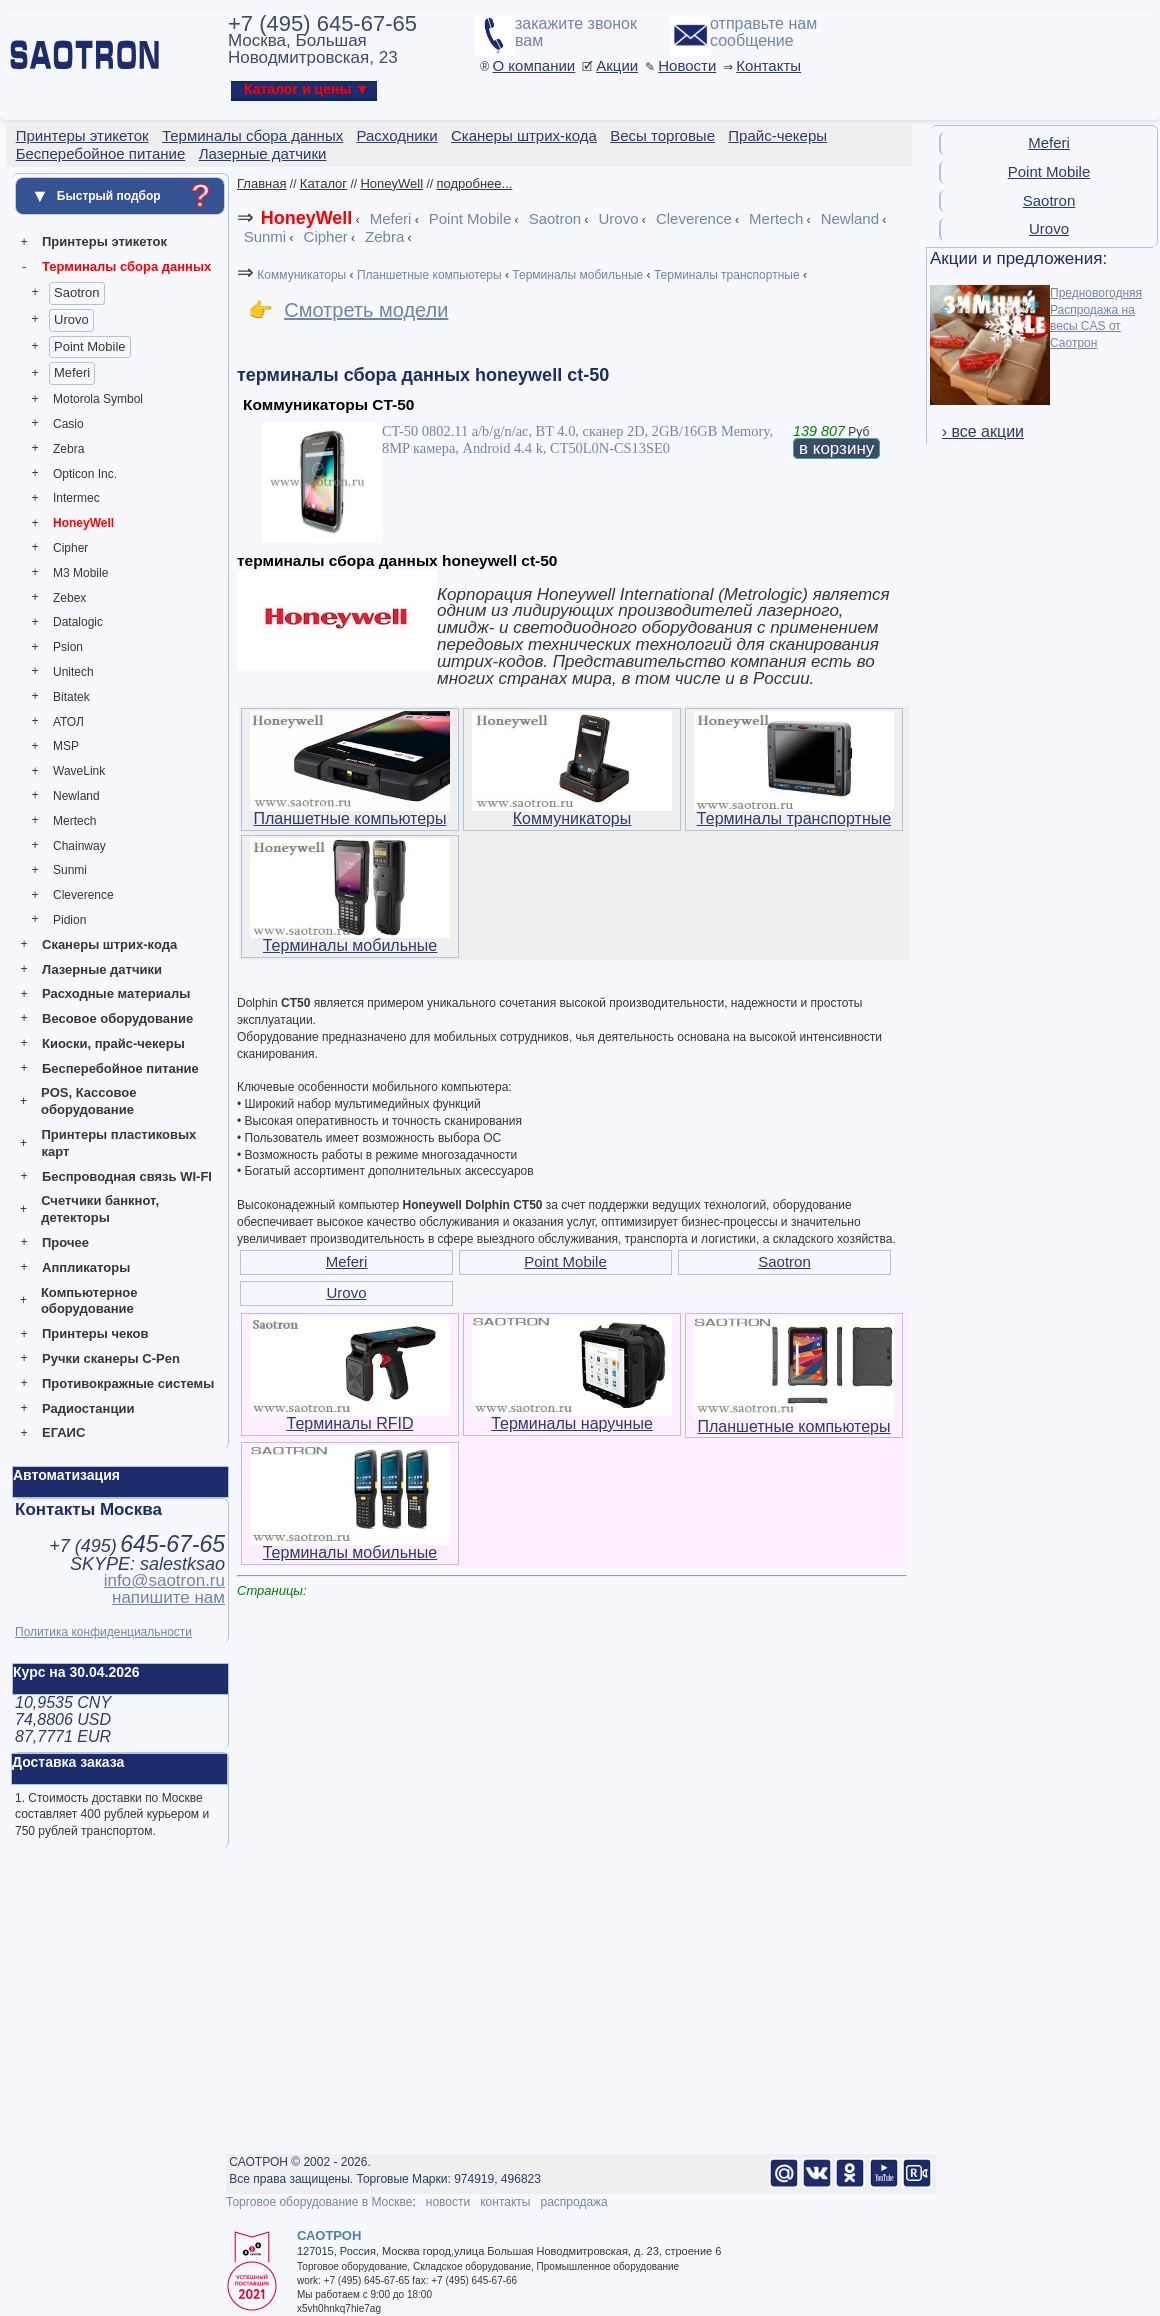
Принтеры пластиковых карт (118, 1143)
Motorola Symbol (98, 399)
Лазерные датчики (102, 969)
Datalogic (78, 622)
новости (448, 2202)
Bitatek (71, 697)
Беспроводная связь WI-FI (127, 1176)
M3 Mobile (80, 573)
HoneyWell (83, 523)
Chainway (79, 846)
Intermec (76, 498)
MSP (66, 746)
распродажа (573, 2202)
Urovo (71, 319)
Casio (68, 424)
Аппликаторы (86, 1267)
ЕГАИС (63, 1432)
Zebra (68, 449)
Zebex (69, 598)
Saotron (77, 292)
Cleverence (83, 895)
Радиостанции (88, 1408)
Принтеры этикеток (104, 241)
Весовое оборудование (117, 1018)
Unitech (73, 672)
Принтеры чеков (95, 1333)
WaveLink (79, 771)
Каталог (323, 183)
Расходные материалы (116, 993)
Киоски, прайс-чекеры (113, 1043)
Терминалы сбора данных (126, 266)
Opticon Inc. (85, 474)
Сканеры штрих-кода (109, 944)
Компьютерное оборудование (89, 1301)
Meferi (72, 372)
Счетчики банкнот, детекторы (100, 1209)
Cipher (70, 548)
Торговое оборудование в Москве (319, 2202)
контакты (505, 2202)
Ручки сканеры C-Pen (111, 1358)
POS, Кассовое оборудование (88, 1101)
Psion (68, 647)
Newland (76, 796)
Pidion (69, 920)
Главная (261, 183)
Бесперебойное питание (120, 1068)
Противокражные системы (128, 1383)
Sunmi (70, 870)
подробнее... (474, 183)
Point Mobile (90, 346)
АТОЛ (68, 722)
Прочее (65, 1242)
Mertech (74, 821)
